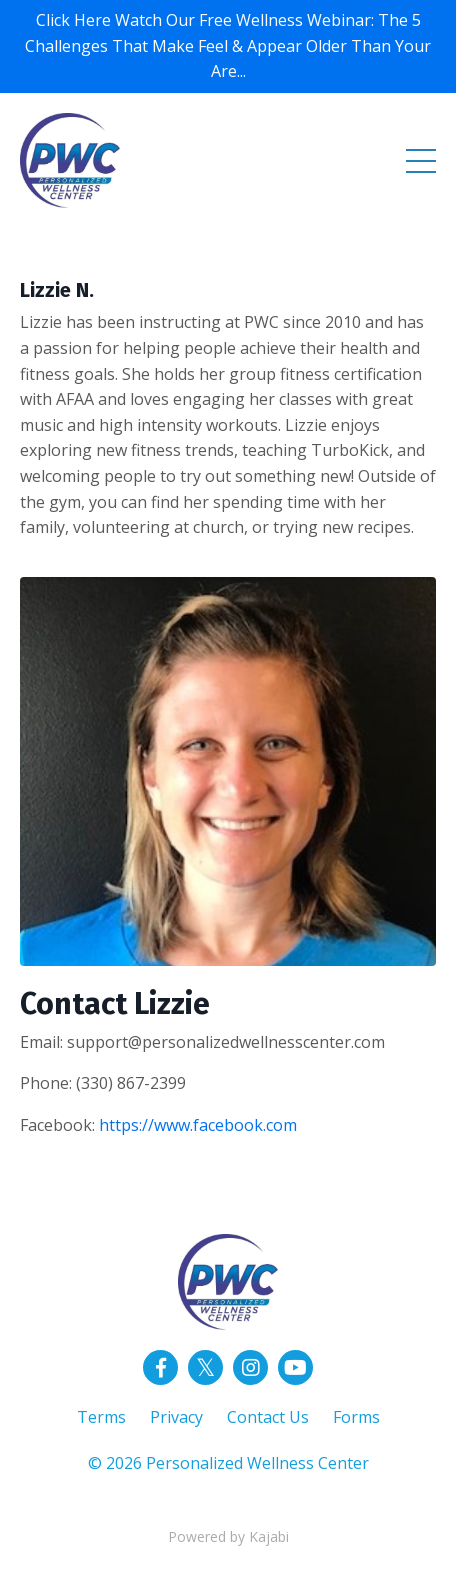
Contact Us (268, 1417)
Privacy (176, 1417)
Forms (356, 1417)
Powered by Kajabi (228, 1536)
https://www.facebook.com (198, 1125)
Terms (101, 1417)
